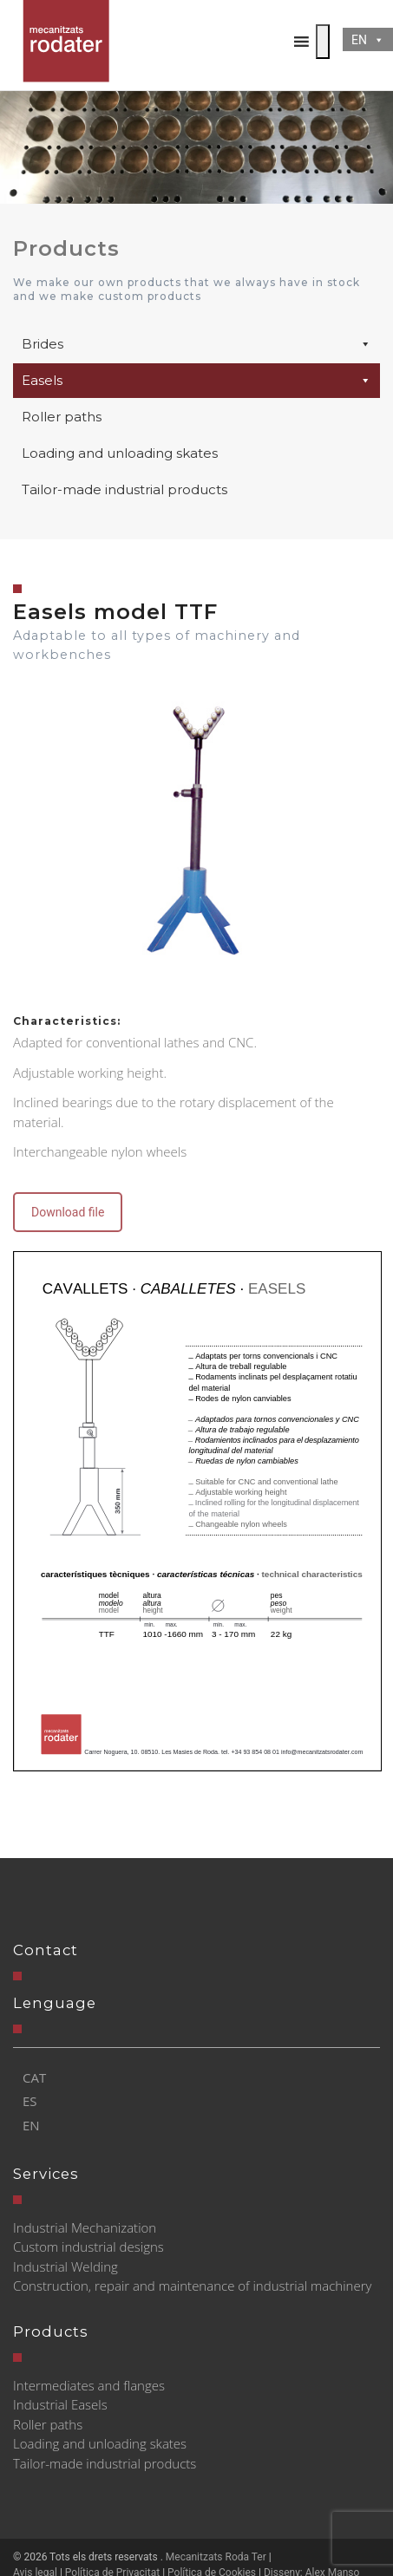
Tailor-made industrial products (124, 489)
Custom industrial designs (88, 2246)
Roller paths (62, 416)
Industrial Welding (65, 2266)
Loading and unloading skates (120, 453)
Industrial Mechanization (84, 2227)
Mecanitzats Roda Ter (216, 2557)
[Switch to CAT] (34, 2078)
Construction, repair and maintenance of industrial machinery (192, 2285)
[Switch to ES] (34, 2101)
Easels (196, 380)
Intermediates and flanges (89, 2385)
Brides (196, 344)
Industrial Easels (60, 2404)
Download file (67, 1212)
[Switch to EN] (34, 2125)
